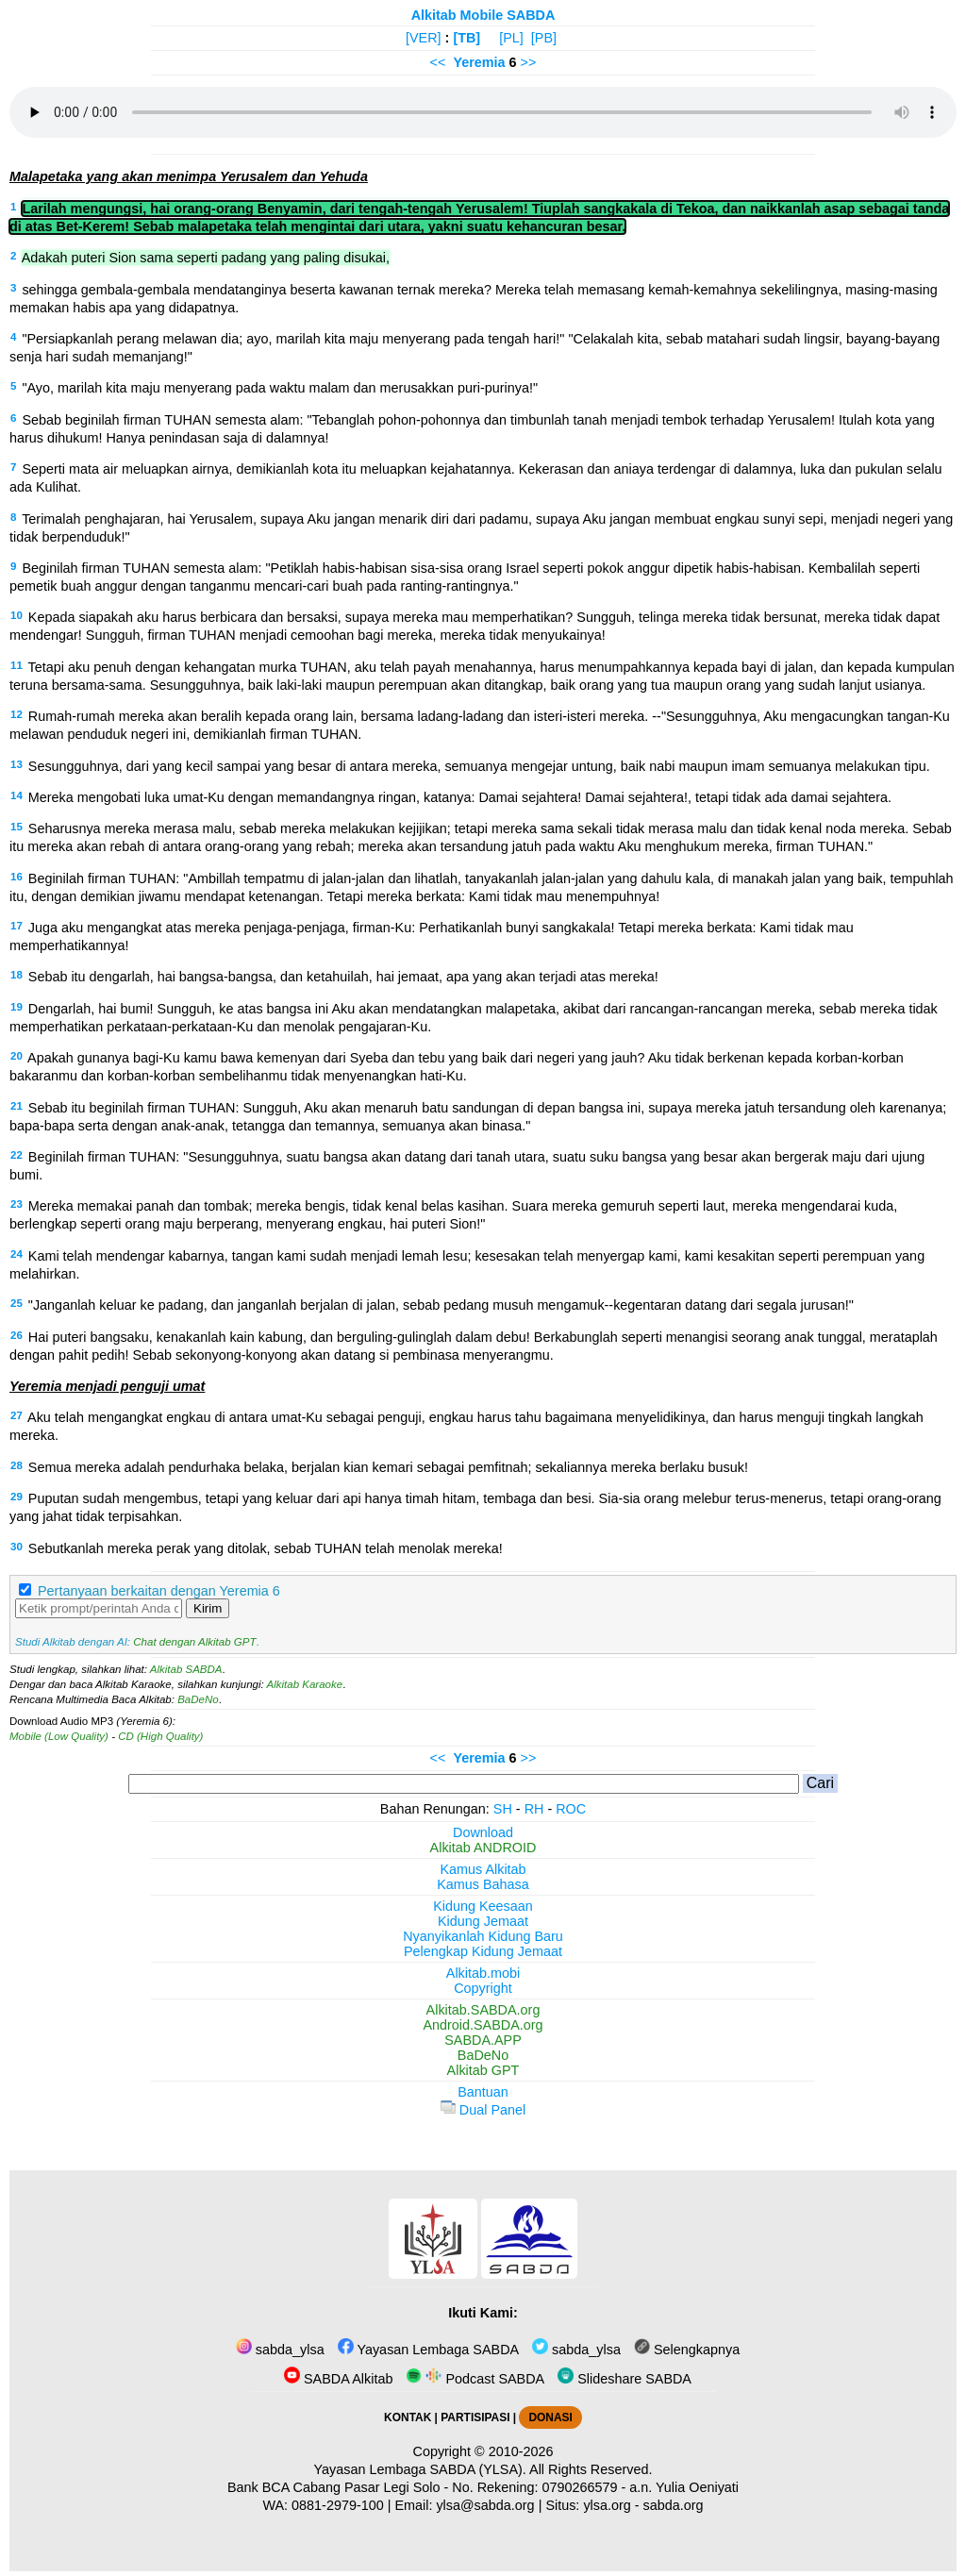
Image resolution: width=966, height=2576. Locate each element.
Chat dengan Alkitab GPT (194, 1642)
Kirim (207, 1608)
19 (16, 1006)
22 (16, 1155)
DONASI (550, 2417)
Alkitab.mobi (483, 1973)
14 (16, 795)
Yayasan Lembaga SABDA (428, 2349)
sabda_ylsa (280, 2349)
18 (16, 974)
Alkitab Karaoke (305, 1684)
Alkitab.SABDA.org (483, 2009)
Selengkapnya (687, 2349)
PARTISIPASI (475, 2417)
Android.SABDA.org (482, 2024)
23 (16, 1204)
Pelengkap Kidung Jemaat (483, 1951)
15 (16, 826)
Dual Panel (483, 2109)
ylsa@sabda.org (485, 2505)
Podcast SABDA (475, 2378)
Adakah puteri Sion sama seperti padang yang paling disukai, (206, 257)
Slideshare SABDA (624, 2378)
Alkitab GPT (483, 2070)
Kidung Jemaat (483, 1921)
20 (16, 1056)
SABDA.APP (483, 2040)
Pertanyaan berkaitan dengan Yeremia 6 (159, 1590)
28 (16, 1465)
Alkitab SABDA (186, 1669)
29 (16, 1496)
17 (16, 925)
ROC (571, 1808)
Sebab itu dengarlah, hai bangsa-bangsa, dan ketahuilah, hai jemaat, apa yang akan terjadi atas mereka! (343, 976)
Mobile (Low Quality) (58, 1736)
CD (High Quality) (160, 1736)
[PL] (511, 37)
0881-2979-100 (337, 2505)
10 (16, 615)
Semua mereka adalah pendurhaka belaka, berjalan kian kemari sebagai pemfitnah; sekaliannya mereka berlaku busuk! (388, 1467)
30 (16, 1546)
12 (16, 714)
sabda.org (673, 2505)
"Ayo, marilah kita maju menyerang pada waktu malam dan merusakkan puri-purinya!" (280, 387)
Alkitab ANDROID (483, 1847)
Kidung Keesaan (483, 1906)
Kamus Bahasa (483, 1884)
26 (16, 1335)
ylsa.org (606, 2505)
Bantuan (483, 2091)
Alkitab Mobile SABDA (483, 15)
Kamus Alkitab (482, 1869)
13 (16, 764)
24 (16, 1254)
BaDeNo (198, 1699)
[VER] (423, 37)
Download (483, 1832)
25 (16, 1303)
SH (502, 1808)
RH (534, 1808)
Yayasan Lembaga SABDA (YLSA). (420, 2469)
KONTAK (407, 2417)
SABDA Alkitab (338, 2378)
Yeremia (479, 62)
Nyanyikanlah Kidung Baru (483, 1936)
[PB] (544, 37)
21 (16, 1106)
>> (529, 62)
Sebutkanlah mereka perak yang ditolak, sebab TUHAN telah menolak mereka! (265, 1548)
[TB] (466, 37)
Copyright (483, 1988)
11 (16, 665)
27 (16, 1415)
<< (438, 62)
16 (16, 876)
